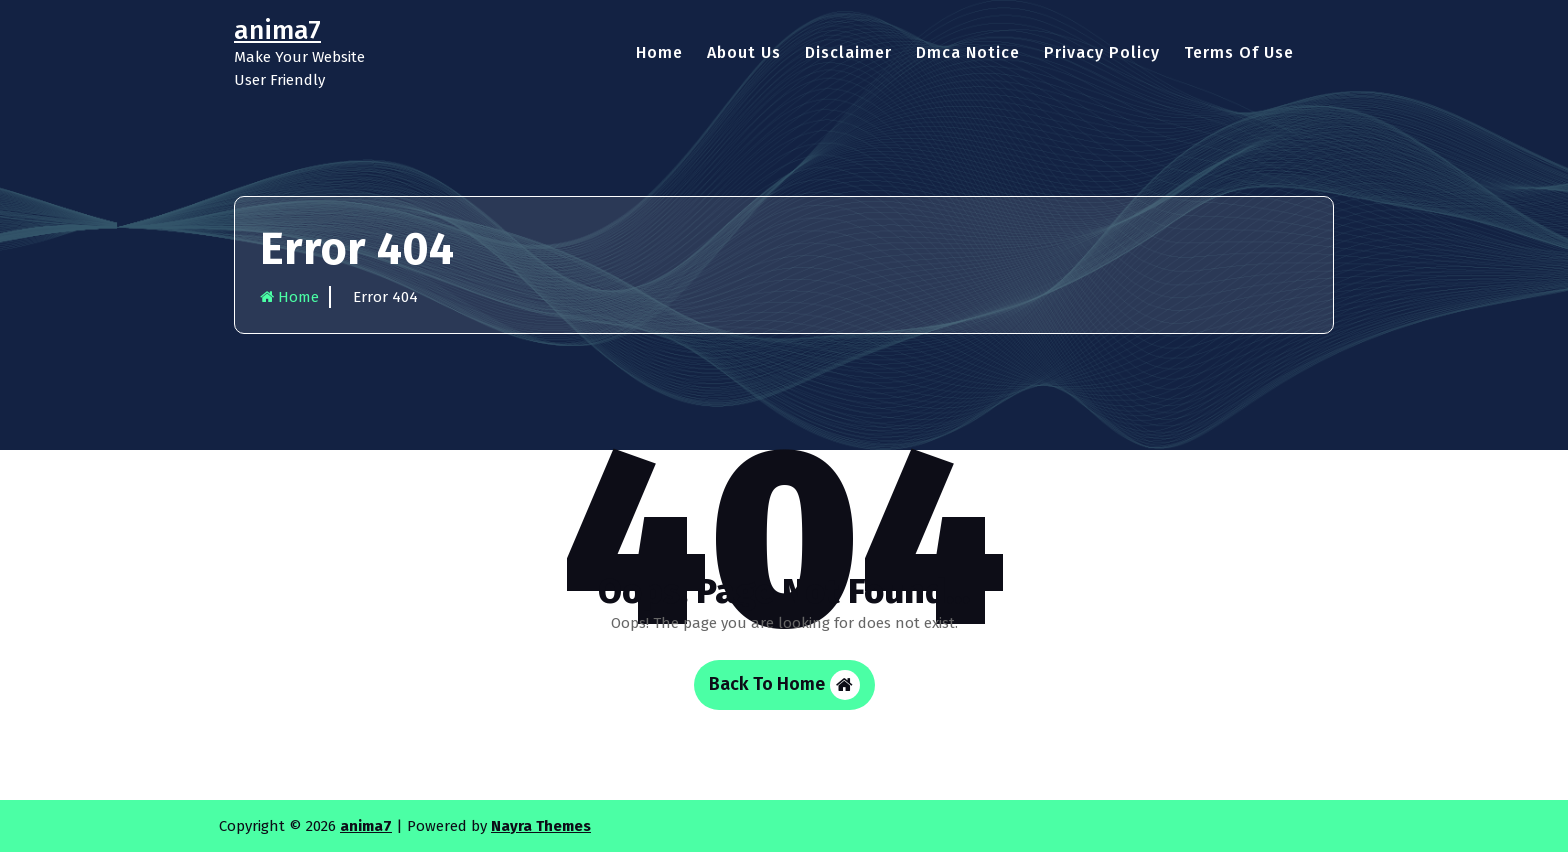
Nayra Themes (541, 826)
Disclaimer (848, 52)
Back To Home (784, 685)
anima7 (366, 826)
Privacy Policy (1102, 52)
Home (659, 52)
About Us (744, 52)
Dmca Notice (968, 52)
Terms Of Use (1239, 52)
